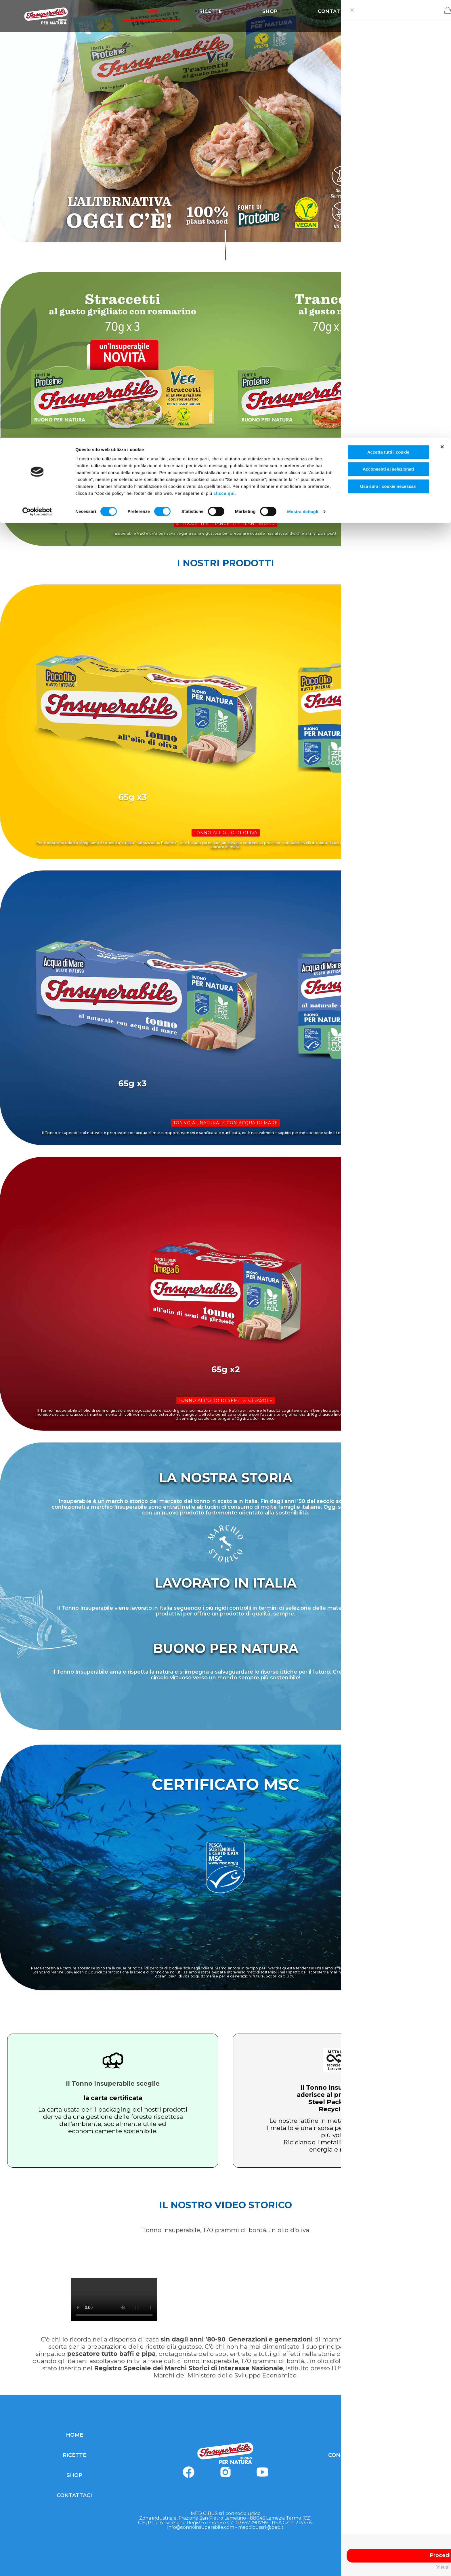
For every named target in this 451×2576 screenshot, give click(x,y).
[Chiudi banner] (442, 9)
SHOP (74, 2475)
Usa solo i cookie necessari (388, 48)
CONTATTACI (74, 2495)
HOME (74, 2435)
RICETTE (74, 2455)
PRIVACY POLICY (376, 2435)
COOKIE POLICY (376, 2475)
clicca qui (223, 55)
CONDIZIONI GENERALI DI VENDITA (376, 2455)
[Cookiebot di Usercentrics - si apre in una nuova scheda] (37, 74)
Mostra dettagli (302, 74)
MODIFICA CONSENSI (376, 2495)
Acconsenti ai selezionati (388, 31)
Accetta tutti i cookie (388, 14)
